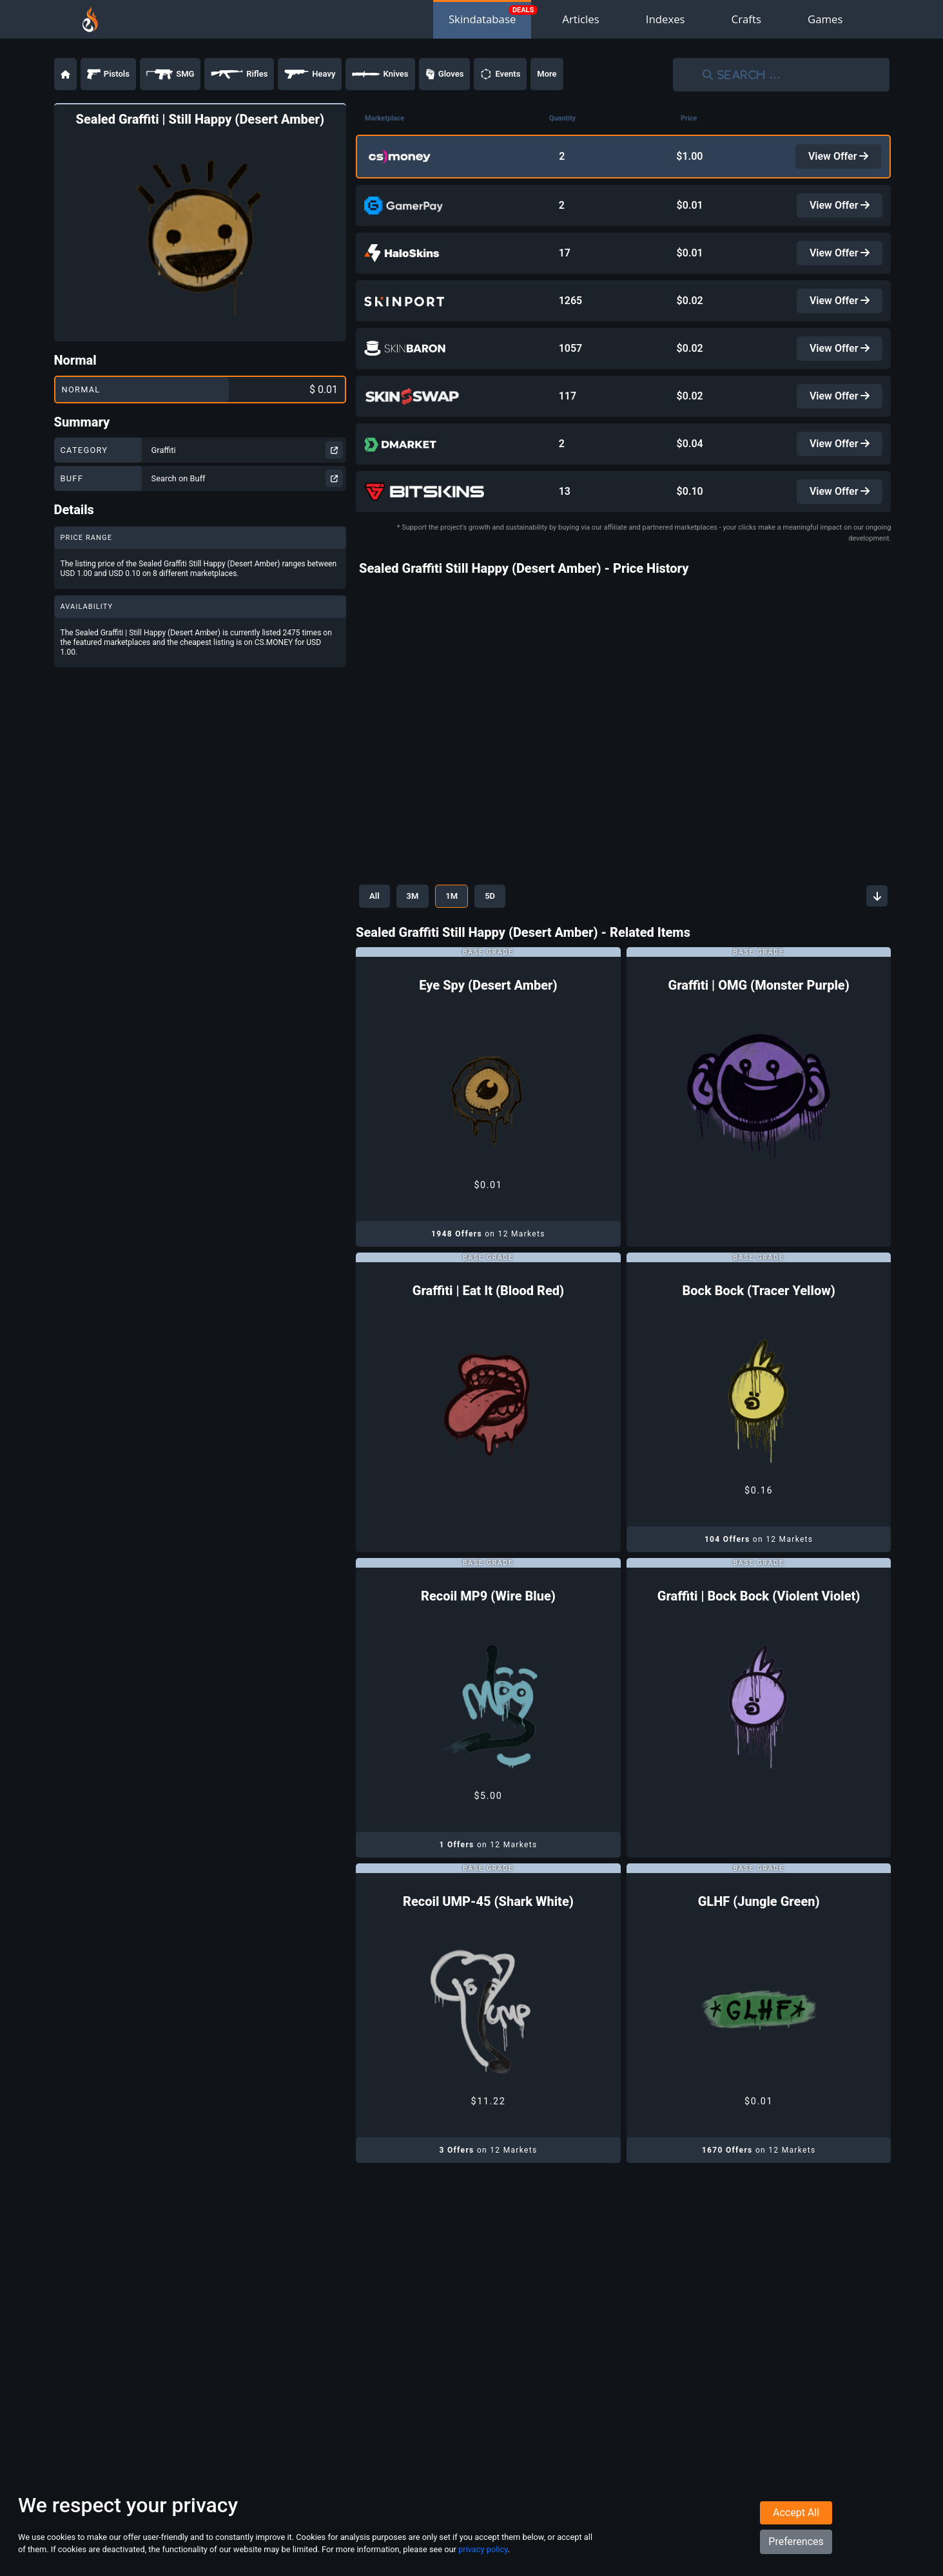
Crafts (746, 19)
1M (451, 896)
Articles (580, 19)
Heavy (309, 74)
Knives (380, 74)
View (838, 156)
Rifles (239, 74)
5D (490, 896)
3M (413, 896)
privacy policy (482, 2549)
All (374, 896)
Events (500, 74)
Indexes (665, 19)
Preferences (795, 2541)
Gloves (444, 74)
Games (825, 19)
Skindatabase (482, 19)
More (546, 74)
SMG (170, 74)
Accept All (796, 2512)
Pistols (108, 74)
